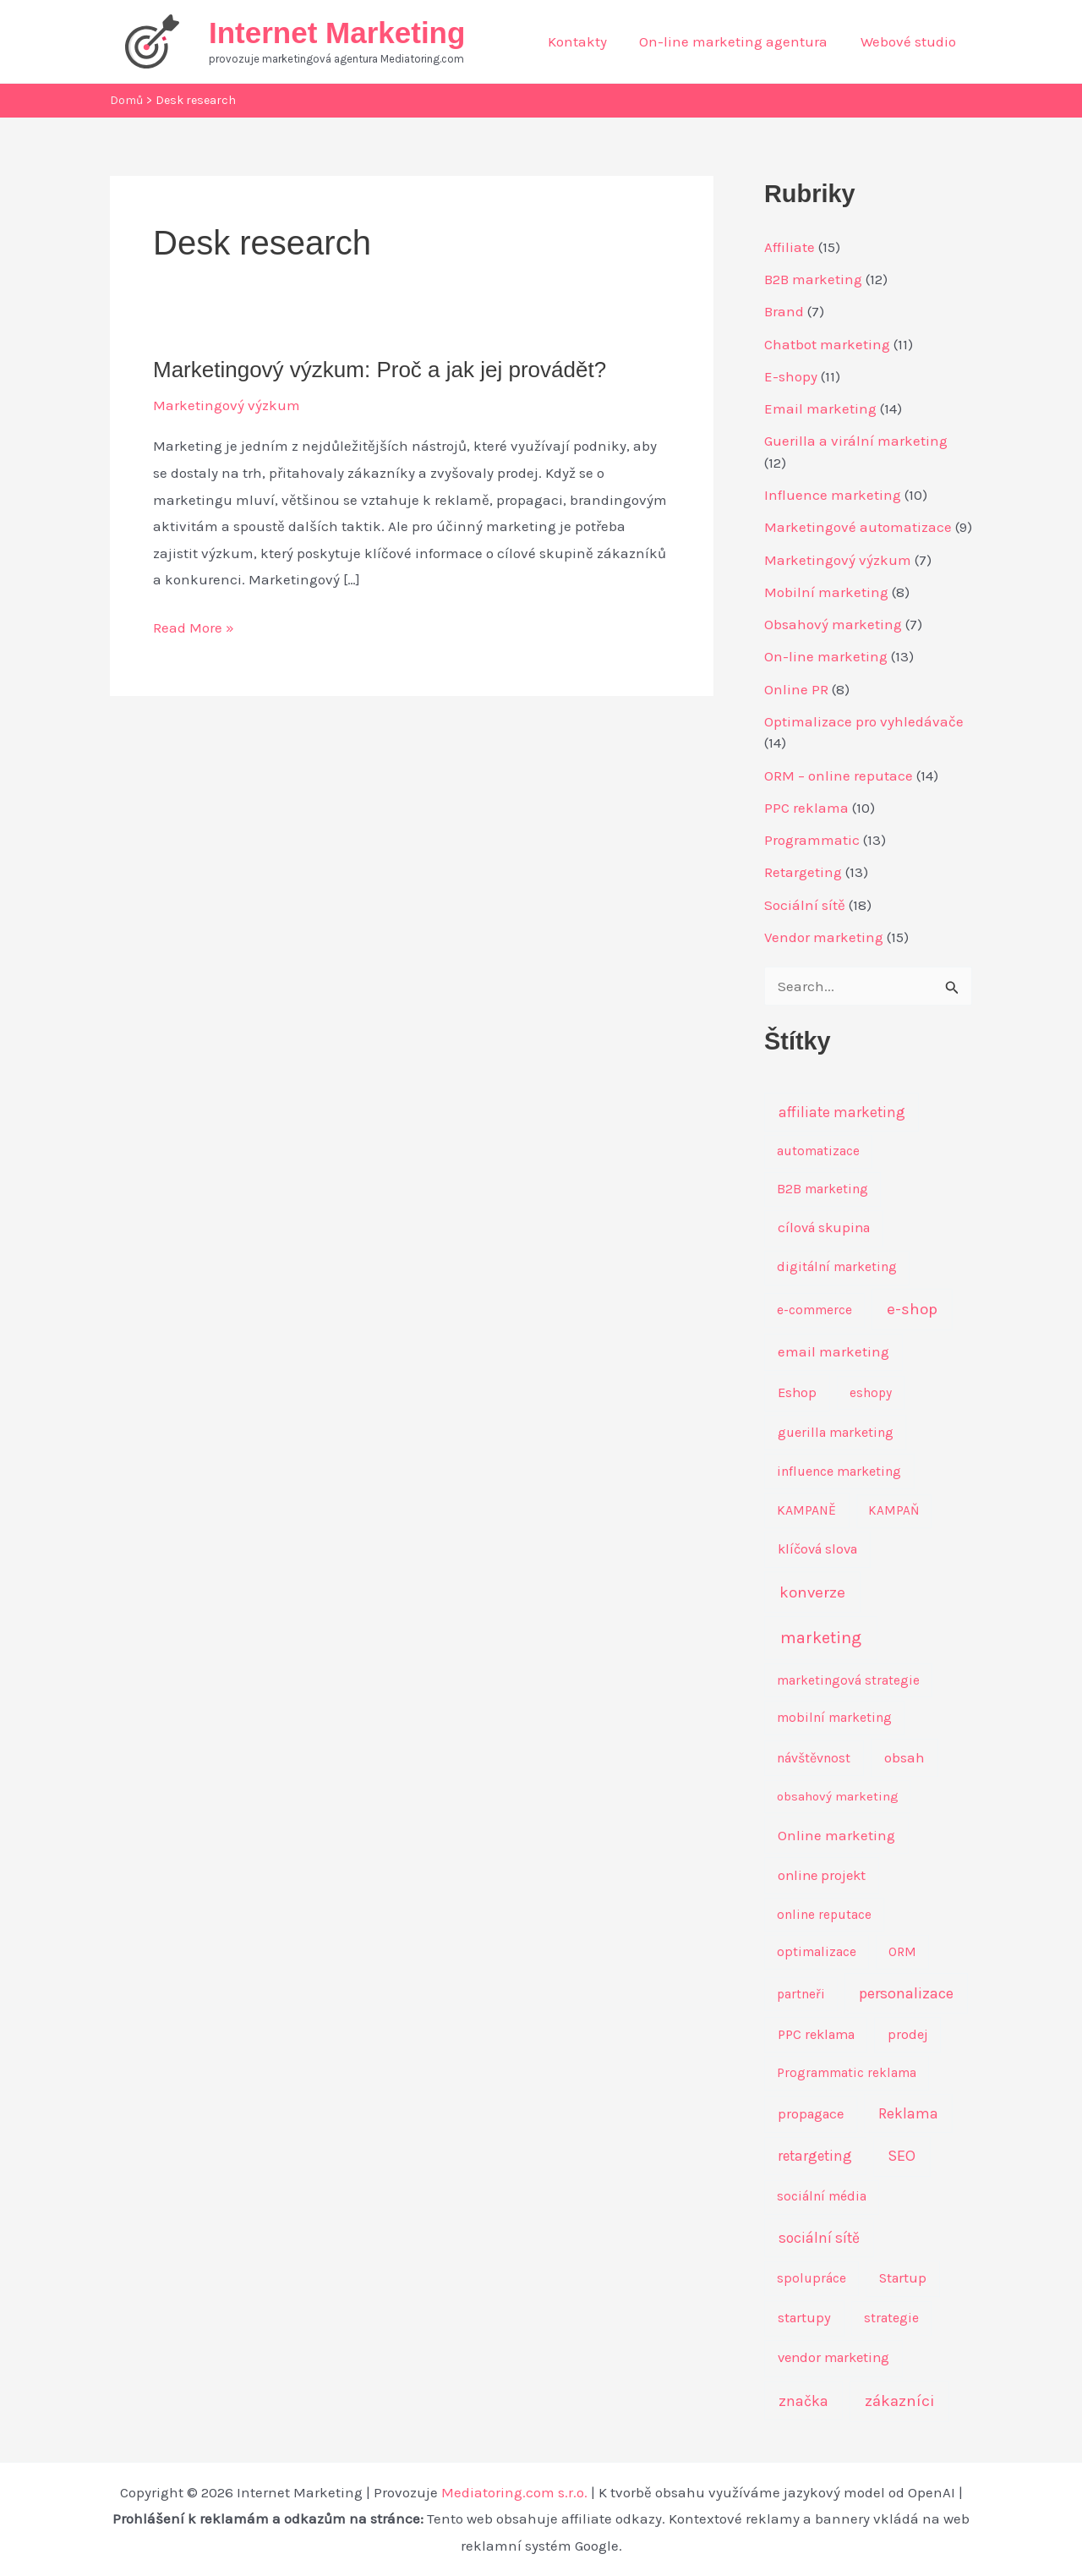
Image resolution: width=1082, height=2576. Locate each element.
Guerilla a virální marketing (856, 440)
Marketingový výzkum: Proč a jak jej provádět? (379, 369)
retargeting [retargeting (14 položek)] (815, 2155)
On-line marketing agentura (739, 41)
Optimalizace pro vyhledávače (864, 721)
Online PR (796, 689)
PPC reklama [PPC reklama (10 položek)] (816, 2034)
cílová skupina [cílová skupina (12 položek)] (824, 1227)
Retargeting (803, 871)
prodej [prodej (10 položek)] (908, 2034)
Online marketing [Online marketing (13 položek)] (836, 1836)
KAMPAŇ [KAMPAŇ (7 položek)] (893, 1510)
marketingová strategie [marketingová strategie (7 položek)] (848, 1680)
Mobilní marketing (826, 592)
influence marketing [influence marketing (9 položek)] (839, 1471)
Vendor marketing (823, 937)
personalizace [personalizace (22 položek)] (906, 1993)
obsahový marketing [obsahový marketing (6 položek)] (838, 1796)
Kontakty (586, 41)
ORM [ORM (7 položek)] (902, 1951)
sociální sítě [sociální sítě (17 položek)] (819, 2237)
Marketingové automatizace (858, 526)
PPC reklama (806, 807)
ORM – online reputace (838, 775)
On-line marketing (826, 656)
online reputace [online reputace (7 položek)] (824, 1914)
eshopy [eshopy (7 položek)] (871, 1392)
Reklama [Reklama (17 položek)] (908, 2113)
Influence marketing (832, 494)
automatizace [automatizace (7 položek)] (818, 1151)
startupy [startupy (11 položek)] (804, 2318)
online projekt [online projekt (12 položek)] (822, 1875)
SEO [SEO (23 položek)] (901, 2155)
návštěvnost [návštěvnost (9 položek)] (813, 1758)
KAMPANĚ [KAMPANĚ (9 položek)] (806, 1510)
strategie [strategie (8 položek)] (891, 2318)
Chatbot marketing (827, 344)
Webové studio (910, 41)
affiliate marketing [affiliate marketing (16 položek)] (842, 1112)
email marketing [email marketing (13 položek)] (833, 1352)
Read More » (193, 628)
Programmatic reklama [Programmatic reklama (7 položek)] (846, 2072)
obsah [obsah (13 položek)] (904, 1758)
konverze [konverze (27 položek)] (812, 1592)
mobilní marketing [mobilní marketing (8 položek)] (834, 1717)
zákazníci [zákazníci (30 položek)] (899, 2401)
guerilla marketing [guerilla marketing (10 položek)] (835, 1432)
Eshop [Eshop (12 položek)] (797, 1392)
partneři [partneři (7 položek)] (801, 1994)
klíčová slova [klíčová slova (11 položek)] (817, 1549)
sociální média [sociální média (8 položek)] (821, 2196)
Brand (784, 311)
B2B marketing (813, 279)
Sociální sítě (804, 904)
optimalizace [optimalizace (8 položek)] (816, 1951)
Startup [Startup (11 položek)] (902, 2278)
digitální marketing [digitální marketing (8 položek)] (837, 1266)
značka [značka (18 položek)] (803, 2400)
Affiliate (789, 246)
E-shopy (790, 376)
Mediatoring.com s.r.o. (514, 2492)
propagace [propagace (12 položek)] (811, 2114)
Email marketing (820, 408)
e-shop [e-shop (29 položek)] (912, 1309)
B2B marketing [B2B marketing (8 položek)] (822, 1189)
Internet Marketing (337, 32)
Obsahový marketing (833, 624)
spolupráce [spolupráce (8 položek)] (811, 2278)
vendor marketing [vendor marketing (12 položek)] (833, 2357)
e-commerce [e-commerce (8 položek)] (814, 1310)
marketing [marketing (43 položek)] (820, 1637)
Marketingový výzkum (226, 405)
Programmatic (812, 839)
